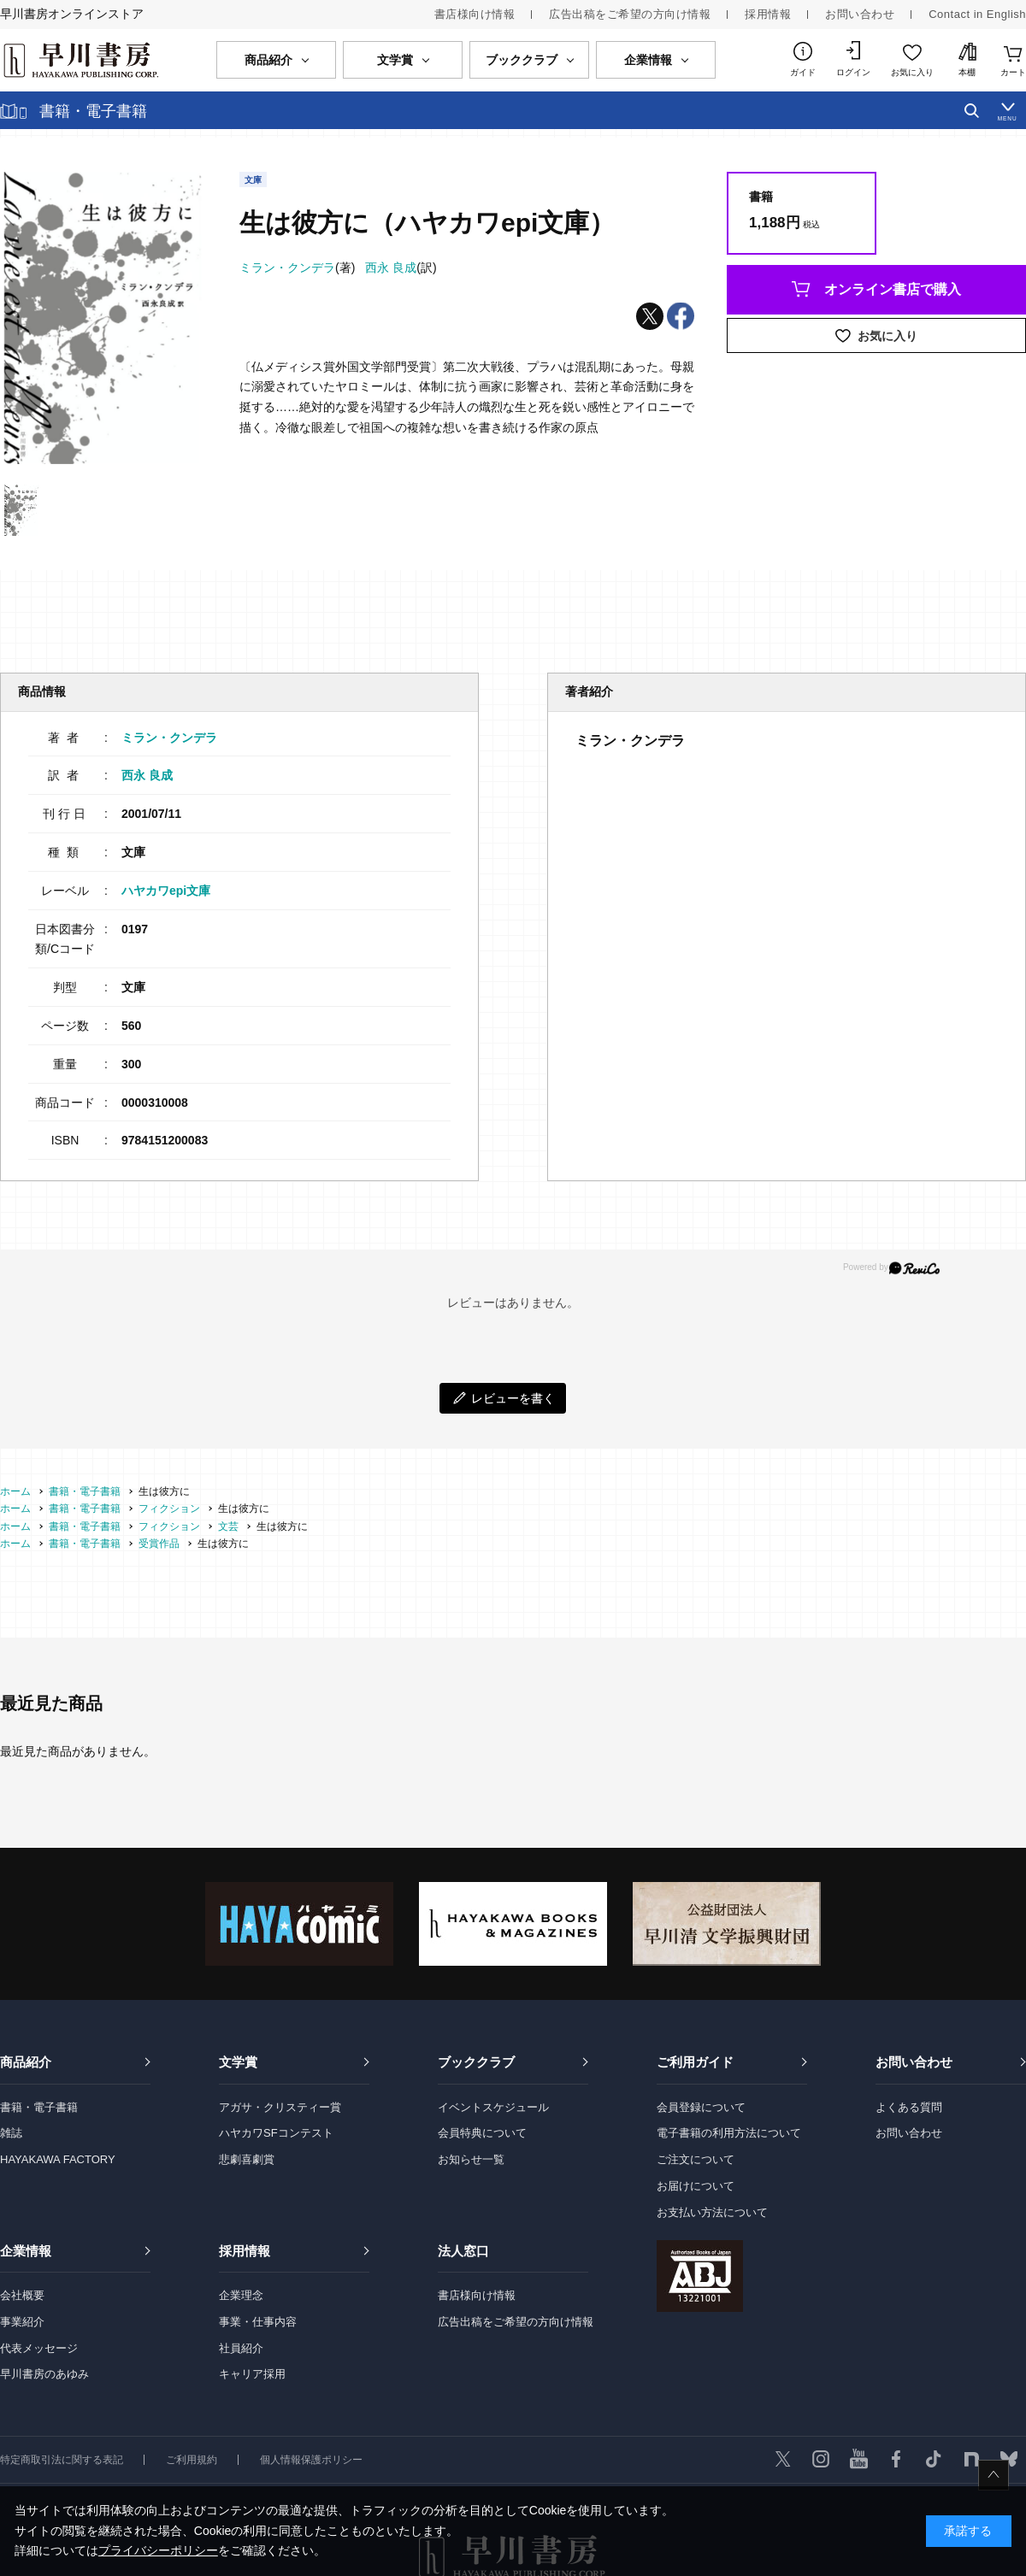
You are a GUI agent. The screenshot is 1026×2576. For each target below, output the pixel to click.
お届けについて (695, 2185)
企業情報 (25, 2251)
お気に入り (912, 72)
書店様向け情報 (475, 14)
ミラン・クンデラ (169, 737)
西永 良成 (147, 775)
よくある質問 (909, 2107)
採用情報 (768, 14)
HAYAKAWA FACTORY (57, 2159)
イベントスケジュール (493, 2107)
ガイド (803, 72)
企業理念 (241, 2295)
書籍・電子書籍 (39, 2107)
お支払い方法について (712, 2212)
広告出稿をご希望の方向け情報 (630, 14)
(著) (297, 267)
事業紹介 (22, 2321)
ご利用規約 (191, 2460)
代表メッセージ (39, 2348)
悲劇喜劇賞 (246, 2159)
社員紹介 (241, 2348)
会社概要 (22, 2295)
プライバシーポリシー (158, 2550)
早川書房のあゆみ (44, 2373)
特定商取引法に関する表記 (61, 2460)
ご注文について (695, 2159)
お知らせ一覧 (471, 2159)
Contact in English (977, 14)
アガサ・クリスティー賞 (280, 2107)
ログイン (853, 72)
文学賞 (238, 2062)
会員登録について (701, 2107)
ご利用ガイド (695, 2062)
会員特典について (482, 2132)
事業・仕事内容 (258, 2321)
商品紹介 (25, 2062)
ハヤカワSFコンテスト (276, 2132)
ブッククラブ (476, 2062)
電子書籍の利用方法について (729, 2132)
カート (1013, 72)
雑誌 (11, 2132)
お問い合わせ (859, 14)
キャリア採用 (252, 2373)
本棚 (967, 72)
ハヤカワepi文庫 (165, 890)
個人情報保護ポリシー (311, 2460)
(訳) (400, 267)
